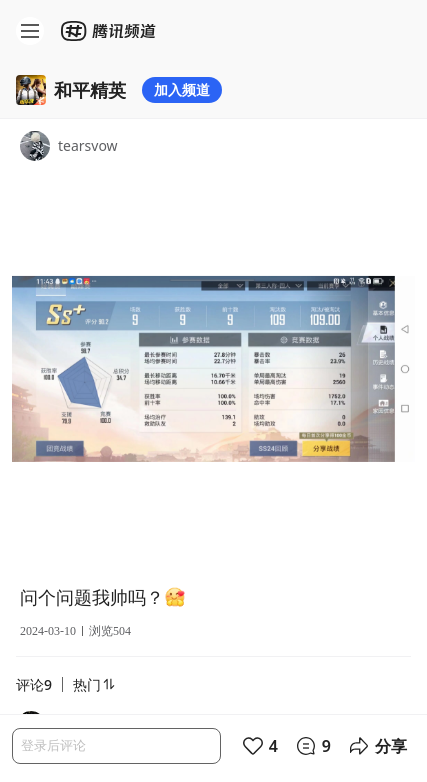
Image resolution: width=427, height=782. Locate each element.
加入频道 (182, 89)
